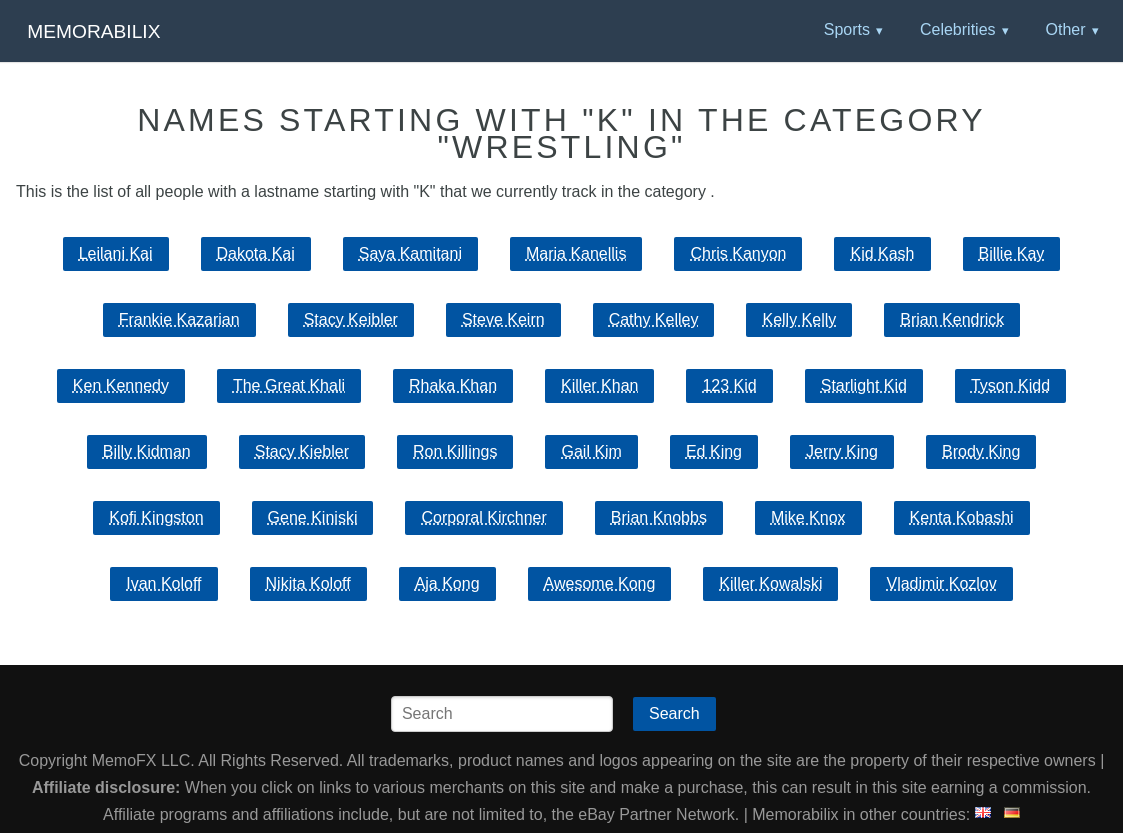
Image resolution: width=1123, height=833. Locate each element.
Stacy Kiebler (302, 451)
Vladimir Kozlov (941, 583)
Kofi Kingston (156, 517)
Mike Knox (808, 517)
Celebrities (958, 29)
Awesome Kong (600, 583)
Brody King (981, 451)
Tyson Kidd (1010, 385)
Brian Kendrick (952, 319)
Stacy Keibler (351, 319)
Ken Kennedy (121, 385)
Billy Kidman (147, 451)
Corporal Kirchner (483, 517)
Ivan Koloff (163, 583)
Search (674, 713)
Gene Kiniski (313, 517)
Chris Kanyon (738, 253)
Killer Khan (599, 385)
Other (1065, 29)
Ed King (714, 451)
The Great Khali (289, 385)
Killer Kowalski (770, 583)
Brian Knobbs (659, 517)
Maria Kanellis (576, 253)
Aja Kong (447, 583)
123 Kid (729, 385)
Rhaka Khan (453, 385)
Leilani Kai (116, 253)
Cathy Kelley (654, 319)
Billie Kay (1012, 253)
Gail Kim (591, 451)
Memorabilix (93, 31)
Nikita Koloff (308, 583)
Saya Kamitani (410, 253)
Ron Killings (455, 451)
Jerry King (842, 451)
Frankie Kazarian (179, 319)
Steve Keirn (503, 319)
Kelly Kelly (799, 319)
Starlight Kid (864, 385)
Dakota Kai (256, 253)
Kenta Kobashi (962, 517)
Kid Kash (882, 253)
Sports (847, 29)
